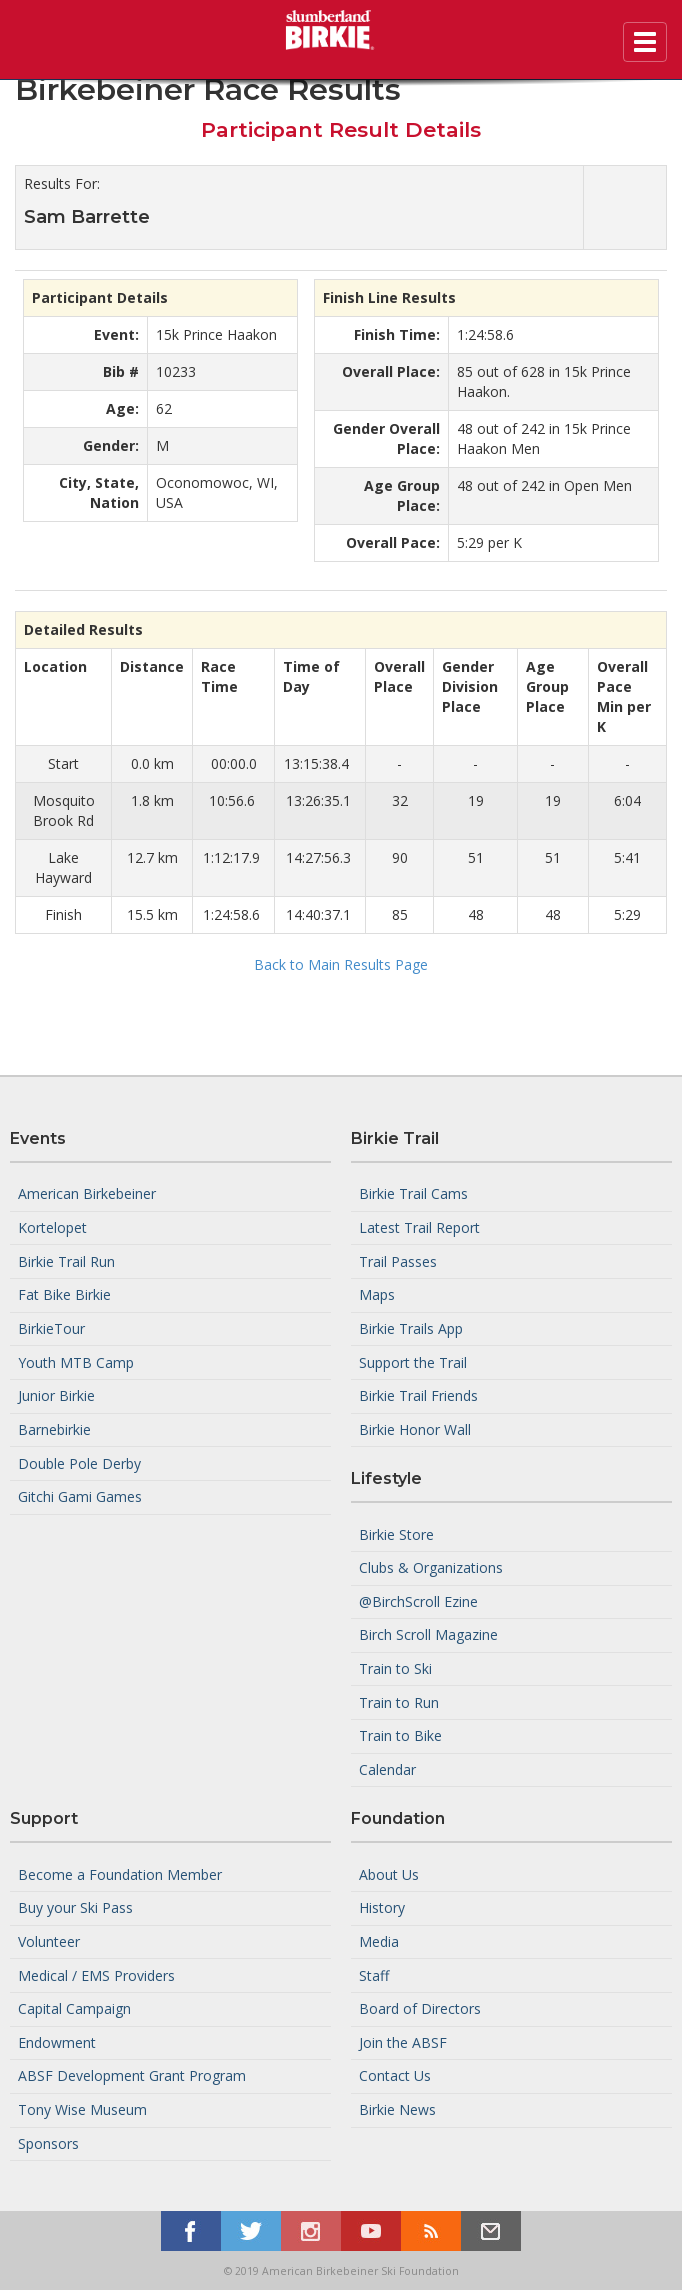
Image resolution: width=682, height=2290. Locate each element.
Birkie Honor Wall (415, 1429)
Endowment (57, 2042)
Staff (374, 1974)
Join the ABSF (403, 2042)
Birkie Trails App (411, 1328)
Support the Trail (413, 1361)
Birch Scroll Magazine (428, 1634)
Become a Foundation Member (120, 1873)
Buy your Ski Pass (75, 1907)
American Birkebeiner (87, 1193)
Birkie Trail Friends (418, 1395)
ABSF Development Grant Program (132, 2075)
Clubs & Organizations (431, 1567)
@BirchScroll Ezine (418, 1601)
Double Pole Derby (79, 1462)
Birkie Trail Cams (413, 1193)
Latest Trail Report (419, 1227)
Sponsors (48, 2143)
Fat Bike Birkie (64, 1294)
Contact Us (395, 2075)
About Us (389, 1873)
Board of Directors (420, 2008)
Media (379, 1941)
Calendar (387, 1769)
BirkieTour (51, 1328)
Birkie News (397, 2109)
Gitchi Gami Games (80, 1496)
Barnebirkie (54, 1429)
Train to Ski (395, 1668)
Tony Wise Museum (82, 2109)
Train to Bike (400, 1735)
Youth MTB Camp (76, 1361)
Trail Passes (398, 1260)
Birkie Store (396, 1533)
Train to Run (399, 1701)
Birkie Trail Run (66, 1260)
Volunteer (49, 1941)
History (382, 1907)
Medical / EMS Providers (96, 1974)
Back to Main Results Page (341, 964)
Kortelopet (52, 1227)
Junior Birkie (56, 1395)
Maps (377, 1294)
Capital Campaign (74, 2008)
